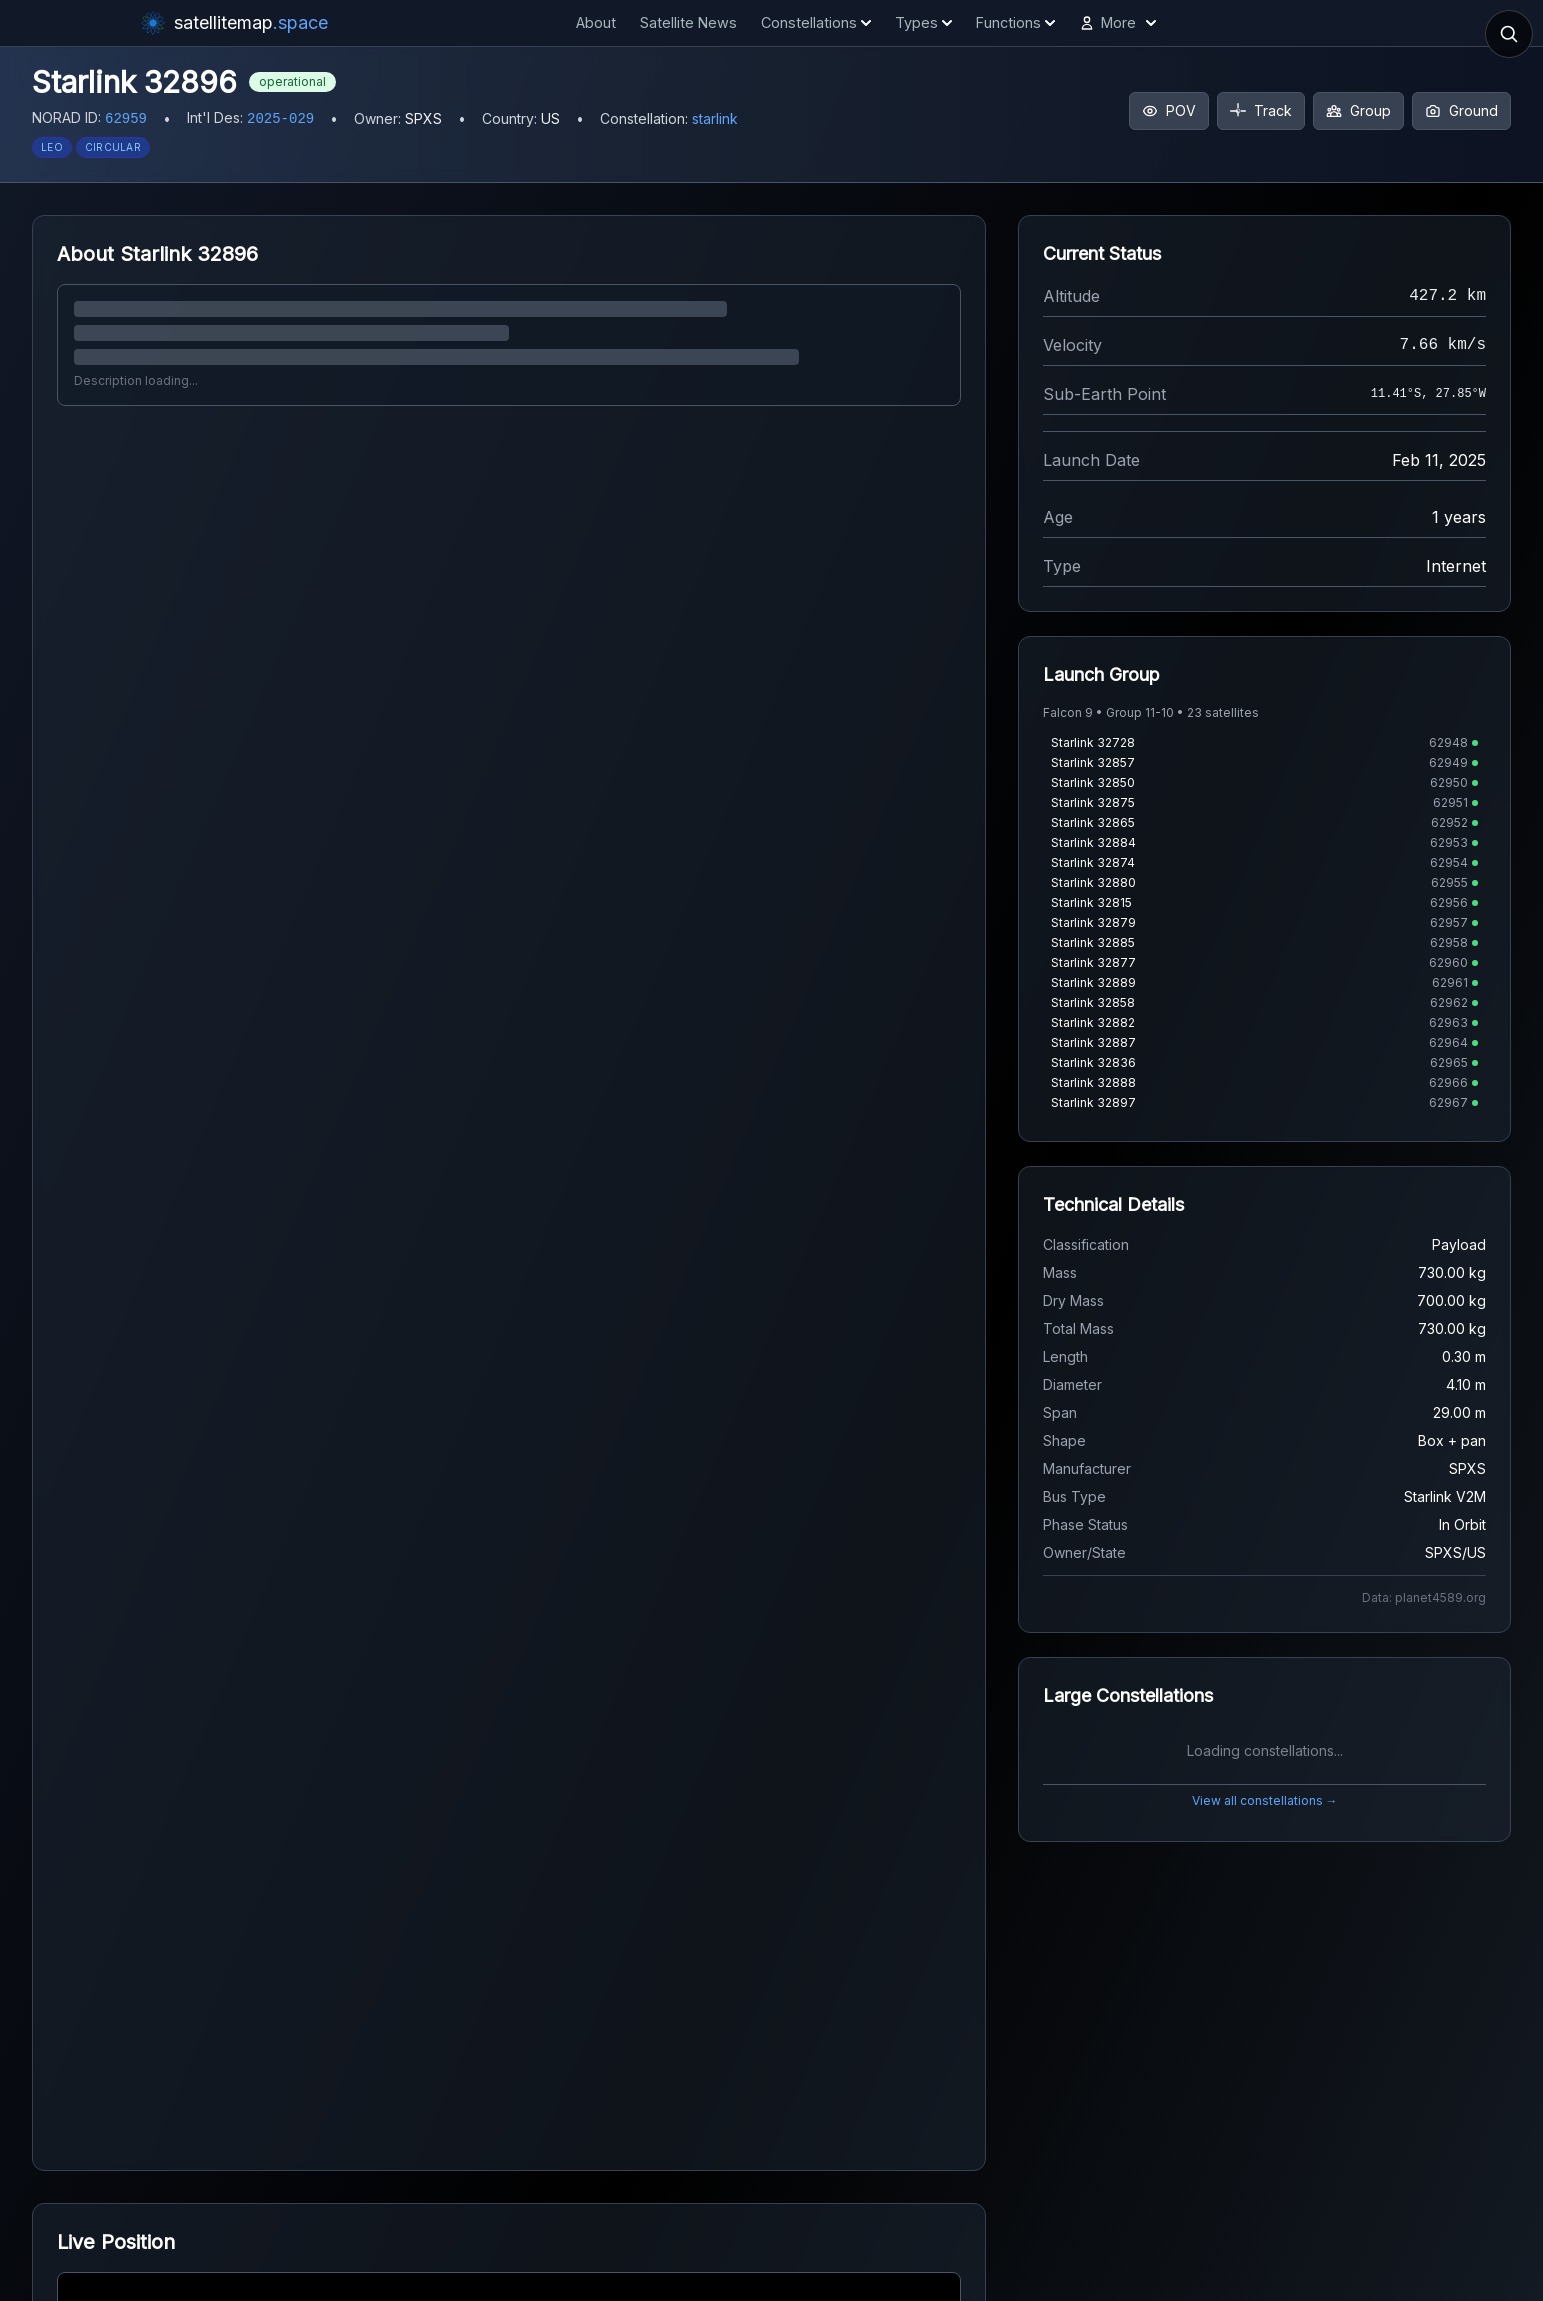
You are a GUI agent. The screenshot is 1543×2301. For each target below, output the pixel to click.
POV (1169, 110)
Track (1261, 110)
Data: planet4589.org (1424, 1597)
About (596, 22)
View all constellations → (1265, 1800)
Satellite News (688, 22)
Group (1358, 110)
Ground (1461, 110)
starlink (715, 118)
